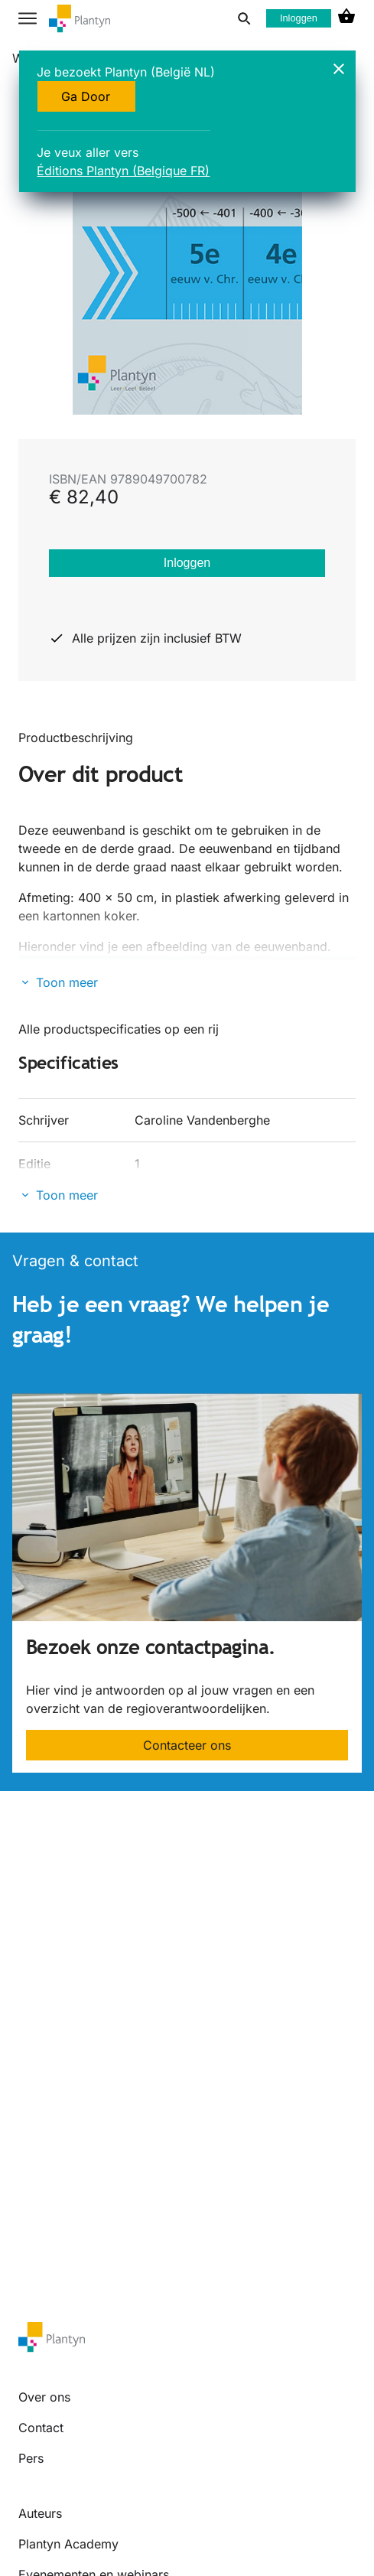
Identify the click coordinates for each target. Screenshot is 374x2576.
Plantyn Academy (68, 2544)
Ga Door (85, 96)
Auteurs (40, 2513)
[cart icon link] (346, 18)
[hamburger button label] (27, 18)
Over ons (44, 2397)
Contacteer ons (187, 1745)
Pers (31, 2458)
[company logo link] (79, 19)
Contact (40, 2427)
